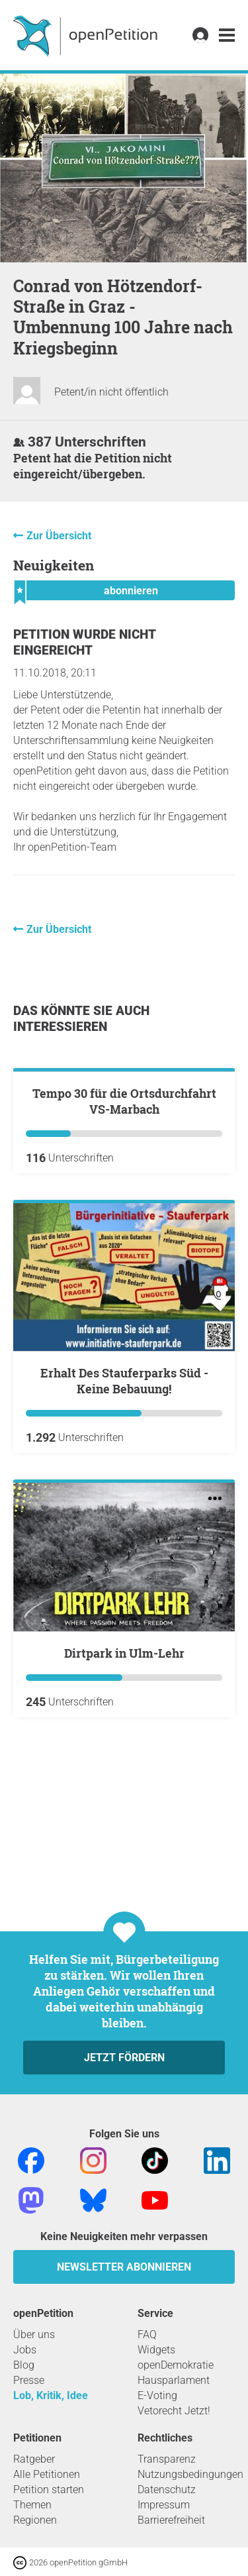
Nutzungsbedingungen (190, 2474)
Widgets (156, 2349)
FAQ (147, 2334)
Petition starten (48, 2489)
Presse (28, 2380)
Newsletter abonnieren (124, 2267)
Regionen (35, 2520)
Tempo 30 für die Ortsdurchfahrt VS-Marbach (124, 1249)
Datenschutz (167, 2489)
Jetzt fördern (124, 2057)
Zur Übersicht (58, 535)
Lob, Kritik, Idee (50, 2395)
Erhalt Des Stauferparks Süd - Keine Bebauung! (124, 1529)
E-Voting (157, 2395)
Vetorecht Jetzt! (174, 2410)
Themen (32, 2504)
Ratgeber (34, 2459)
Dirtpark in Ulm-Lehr (124, 1801)
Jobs (24, 2349)
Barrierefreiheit (171, 2520)
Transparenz (167, 2459)
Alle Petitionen (46, 2474)
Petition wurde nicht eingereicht (84, 642)
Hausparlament (174, 2380)
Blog (23, 2365)
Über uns (34, 2334)
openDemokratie (176, 2365)
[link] (227, 35)
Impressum (164, 2504)
